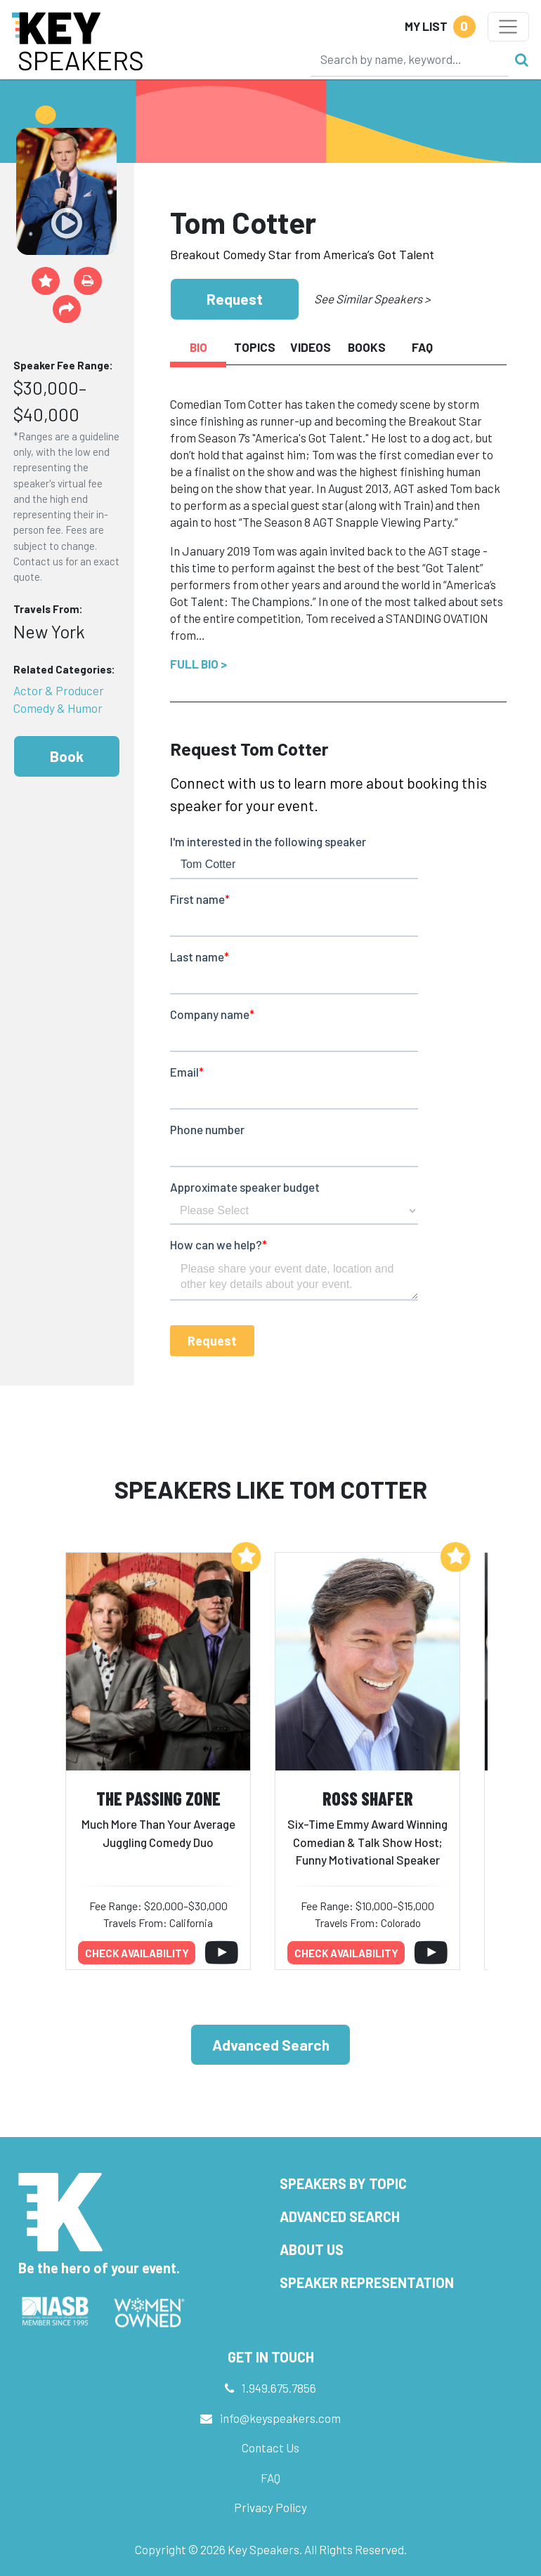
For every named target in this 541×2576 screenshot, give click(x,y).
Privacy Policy (270, 2507)
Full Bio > (198, 664)
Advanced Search (271, 2044)
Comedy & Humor (58, 708)
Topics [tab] (254, 347)
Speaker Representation (367, 2282)
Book (67, 756)
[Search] (410, 59)
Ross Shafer (367, 1798)
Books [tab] (367, 347)
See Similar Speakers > (372, 298)
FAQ (270, 2478)
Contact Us (270, 2447)
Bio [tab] (198, 347)
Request (235, 299)
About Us (312, 2249)
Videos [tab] (310, 347)
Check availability (137, 1953)
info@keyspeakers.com (280, 2418)
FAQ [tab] (422, 347)
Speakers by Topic (343, 2183)
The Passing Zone (158, 1798)
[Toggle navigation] (508, 26)
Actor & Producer (58, 690)
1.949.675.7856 (279, 2388)
